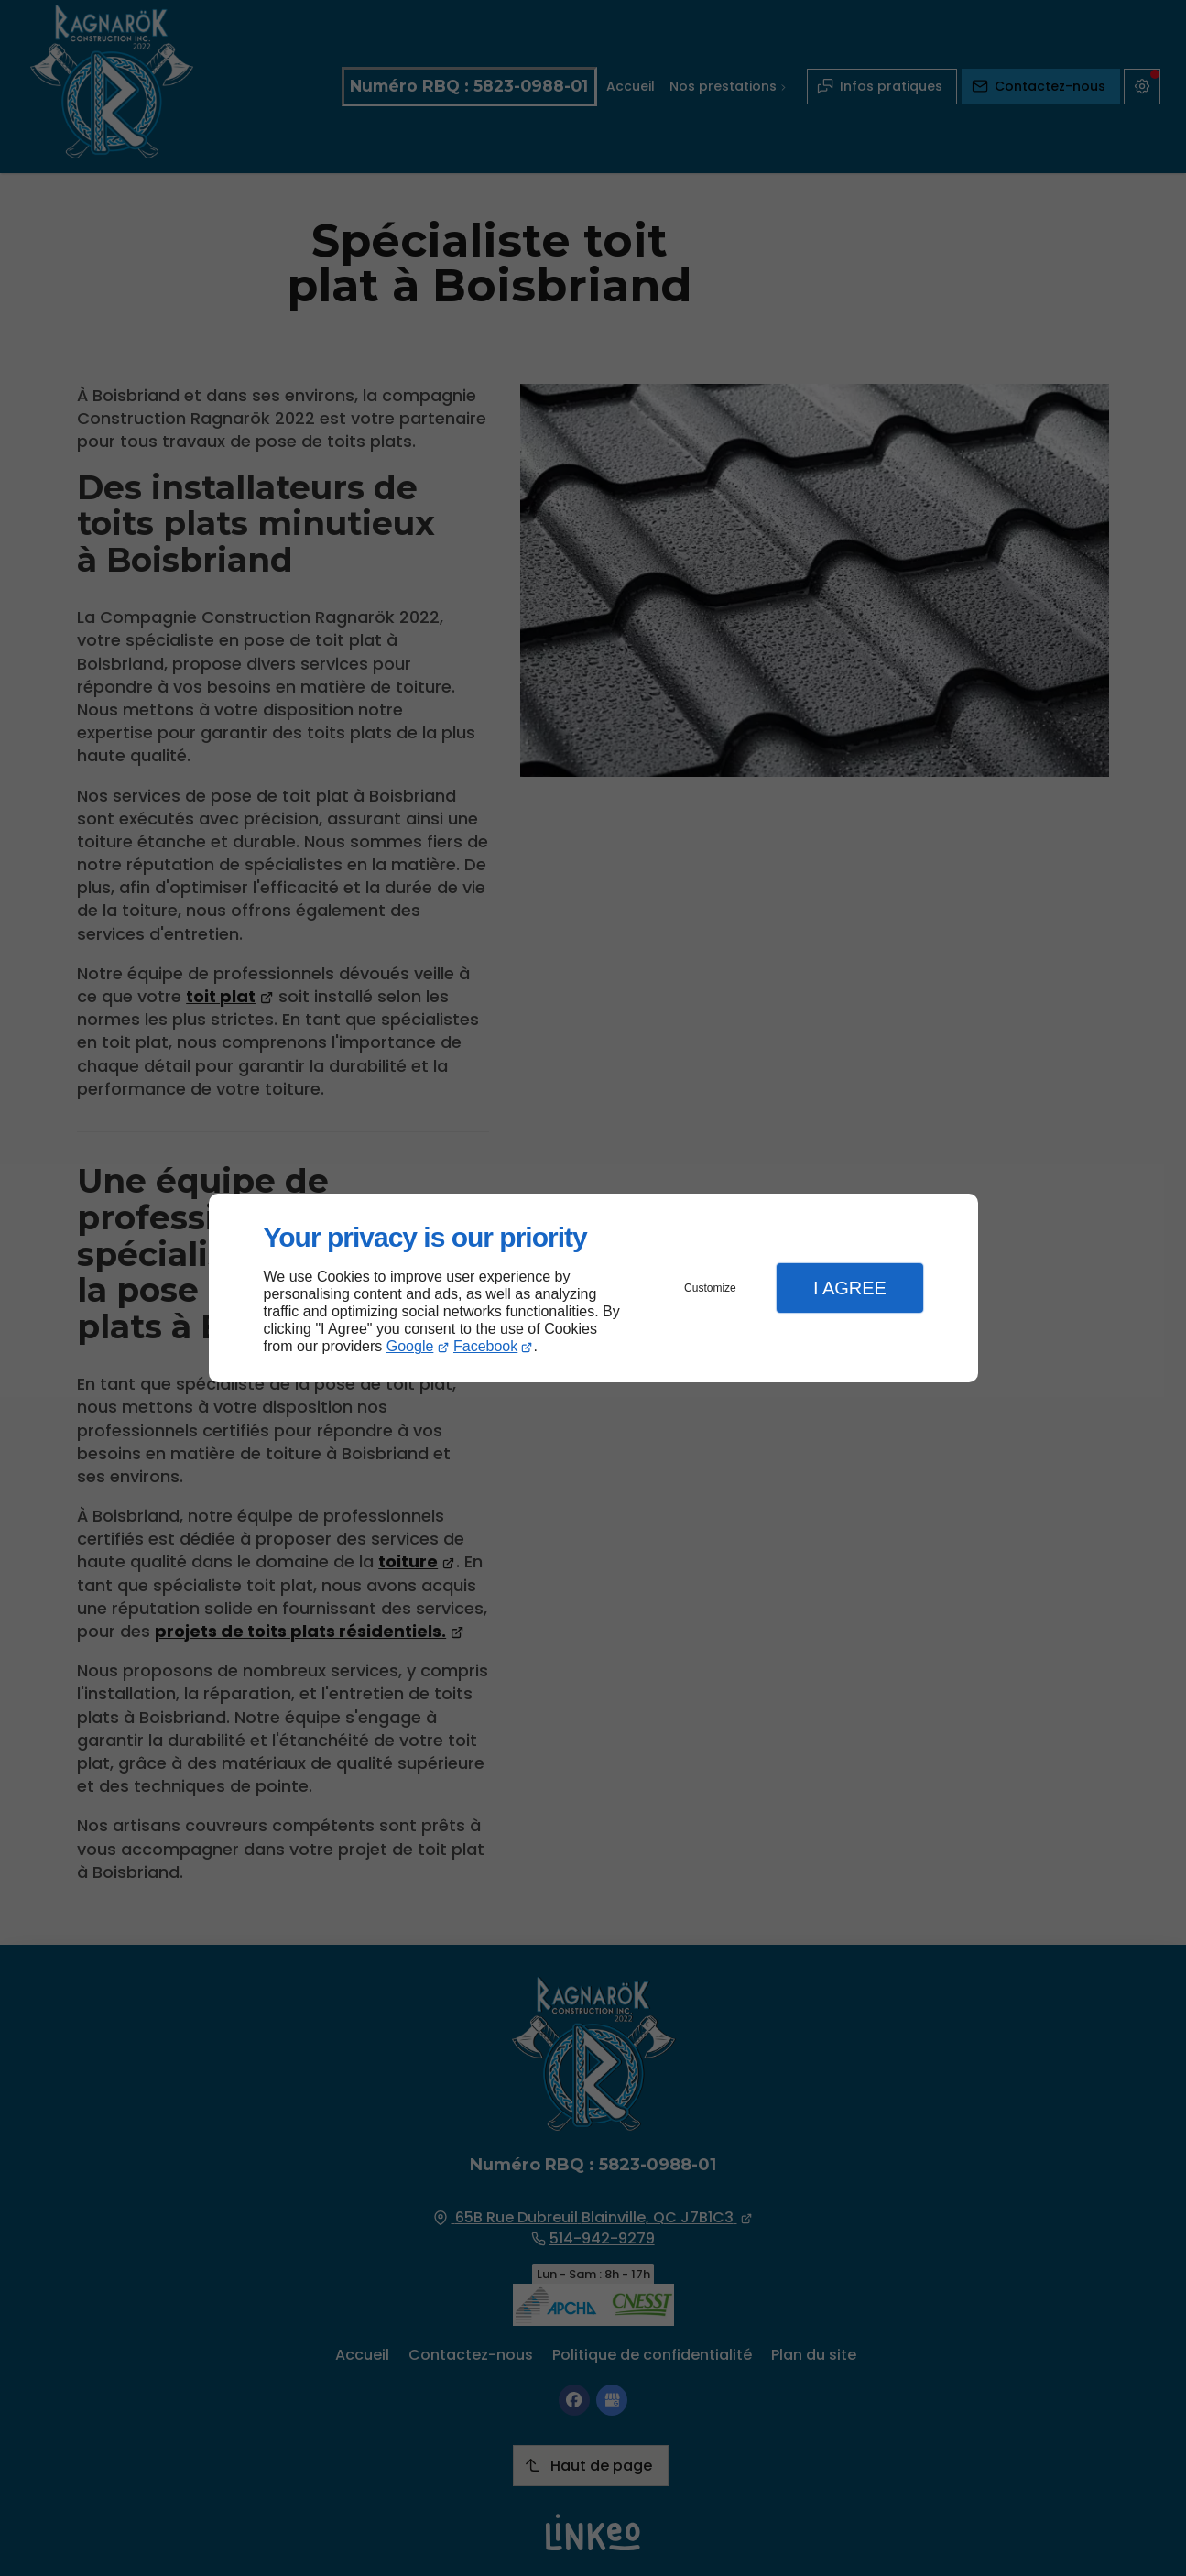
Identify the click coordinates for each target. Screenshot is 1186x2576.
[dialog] (593, 1288)
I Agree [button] (850, 1288)
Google (410, 1346)
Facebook (485, 1346)
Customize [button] (710, 1288)
